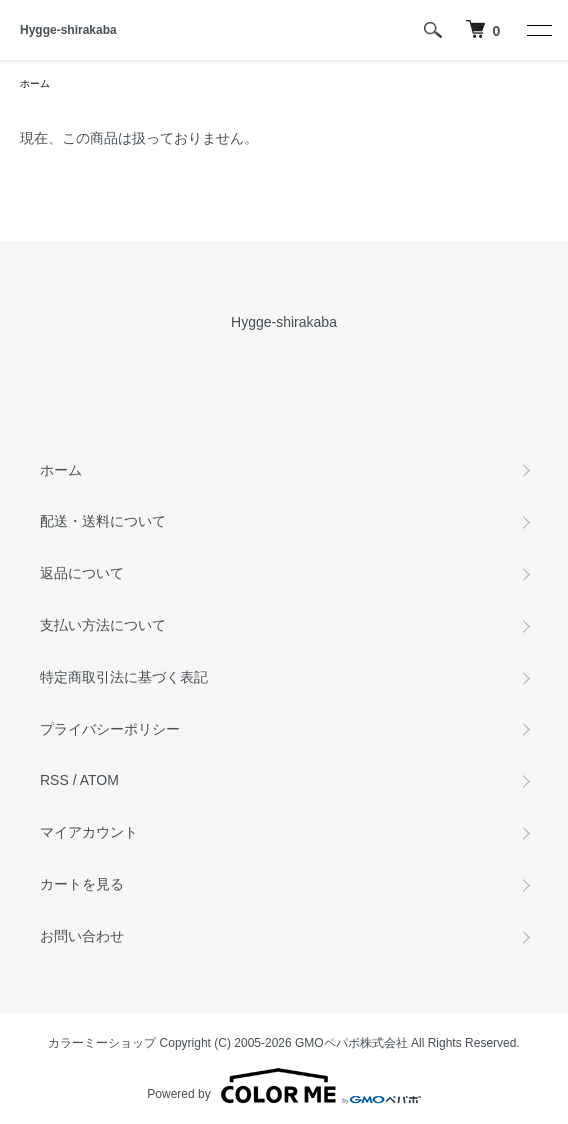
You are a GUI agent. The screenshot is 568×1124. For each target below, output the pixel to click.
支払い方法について (103, 625)
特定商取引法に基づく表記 (124, 677)
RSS (54, 780)
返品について (82, 573)
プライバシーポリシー (110, 729)
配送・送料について (103, 521)
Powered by (283, 1086)
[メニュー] (538, 30)
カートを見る (82, 884)
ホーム (35, 83)
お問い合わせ (82, 936)
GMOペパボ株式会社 (351, 1043)
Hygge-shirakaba (68, 30)
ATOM (99, 780)
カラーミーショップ (102, 1043)
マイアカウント (89, 832)
